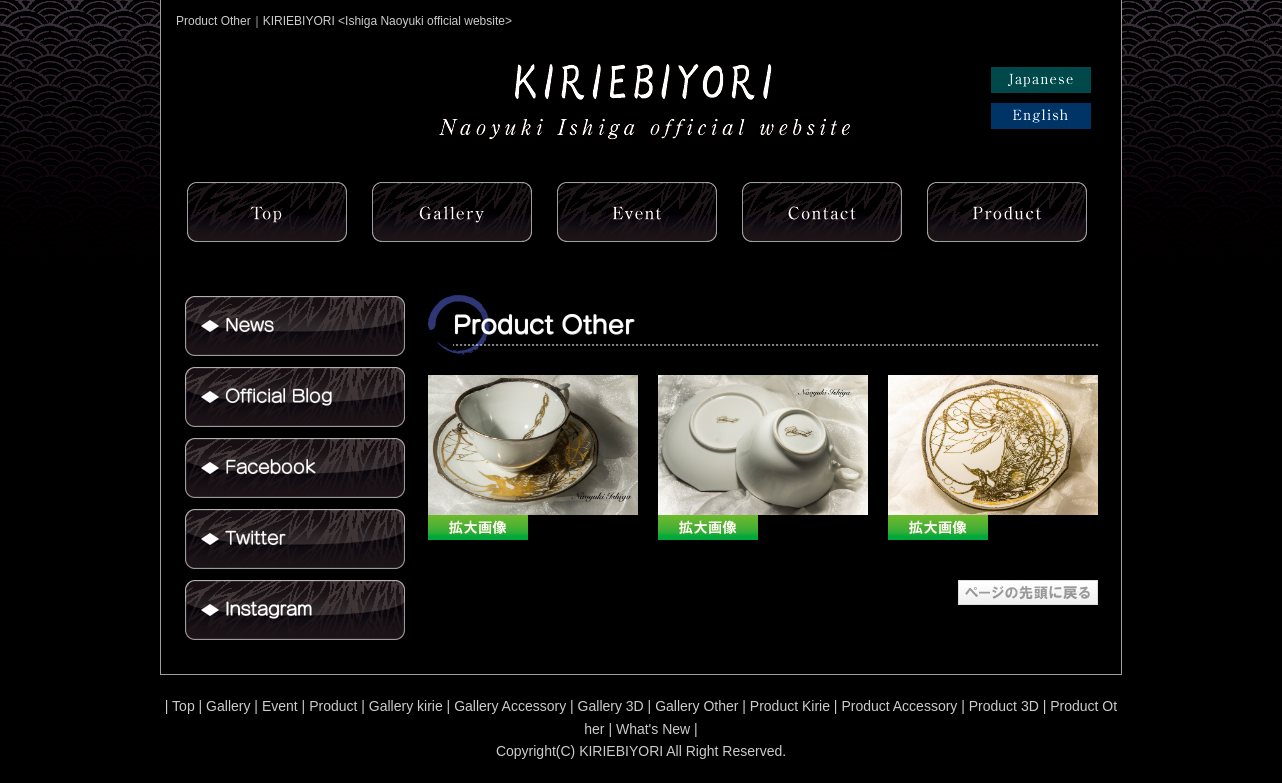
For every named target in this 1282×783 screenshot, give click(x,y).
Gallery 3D (611, 706)
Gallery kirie (406, 706)
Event (280, 706)
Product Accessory (899, 706)
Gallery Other (696, 706)
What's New (653, 729)
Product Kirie (790, 706)
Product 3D (1004, 706)
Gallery (228, 706)
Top (183, 706)
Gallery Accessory (510, 706)
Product (333, 706)
